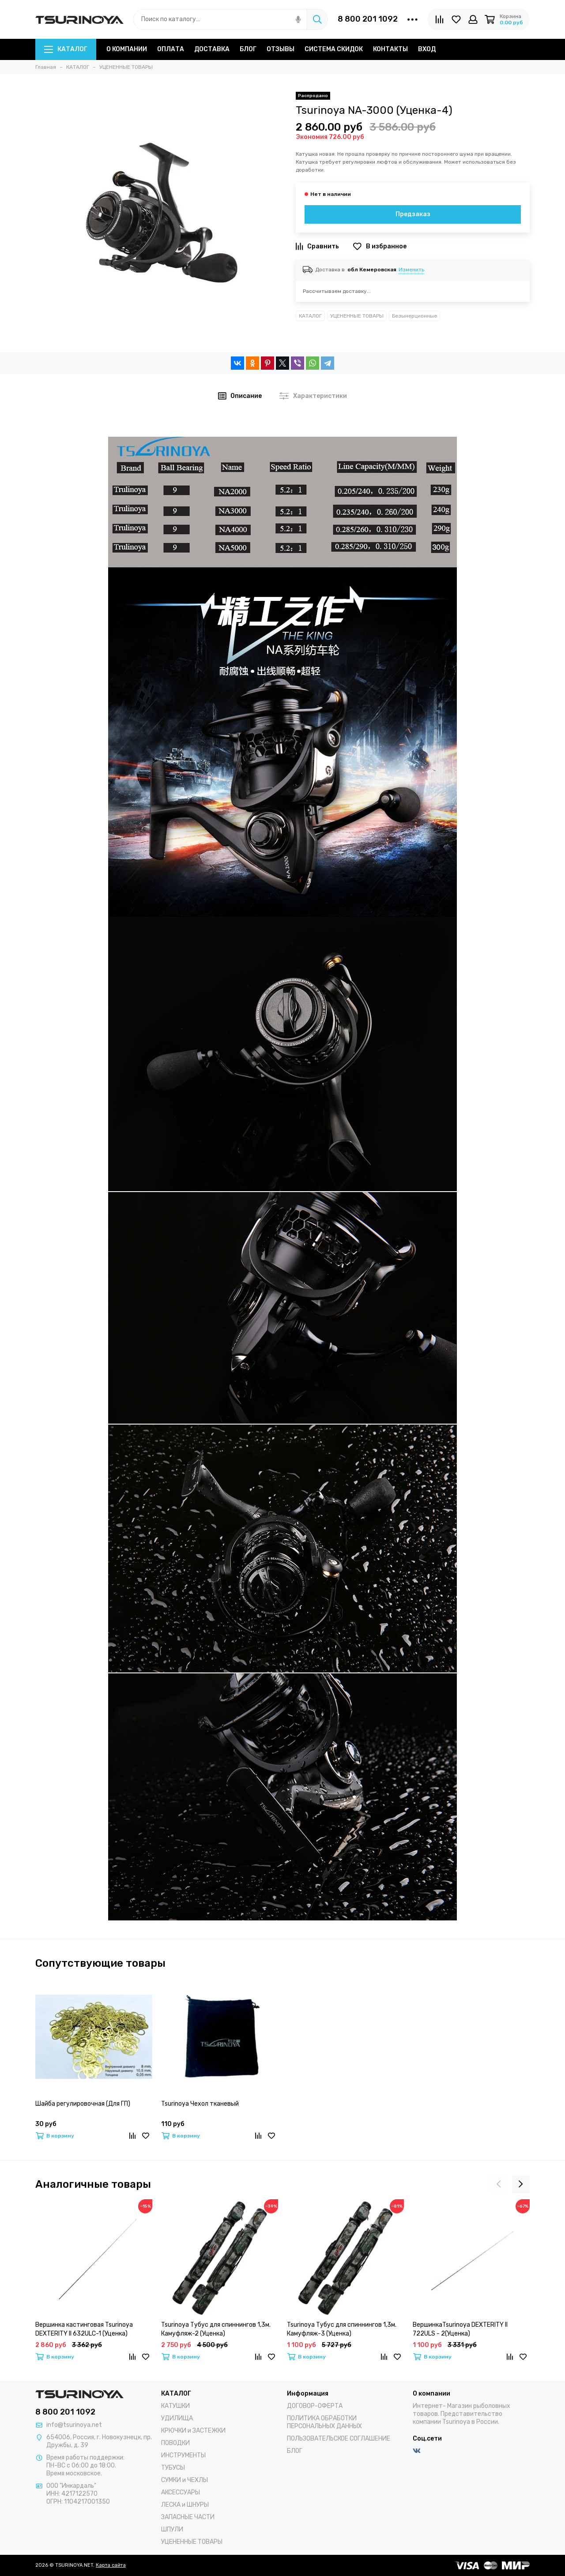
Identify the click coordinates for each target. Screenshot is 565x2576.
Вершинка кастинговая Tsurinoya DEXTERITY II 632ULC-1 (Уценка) (84, 2329)
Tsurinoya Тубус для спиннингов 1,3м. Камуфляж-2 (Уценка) (216, 2329)
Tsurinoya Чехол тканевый (200, 2103)
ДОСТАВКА (212, 49)
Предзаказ (413, 214)
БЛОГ (248, 49)
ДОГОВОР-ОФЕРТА (315, 2406)
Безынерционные (414, 316)
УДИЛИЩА (177, 2418)
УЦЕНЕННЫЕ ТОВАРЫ (357, 316)
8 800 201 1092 (368, 19)
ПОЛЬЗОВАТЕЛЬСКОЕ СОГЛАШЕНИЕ (338, 2438)
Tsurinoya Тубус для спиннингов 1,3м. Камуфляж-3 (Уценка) (341, 2329)
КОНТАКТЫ (390, 49)
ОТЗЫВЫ (280, 49)
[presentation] (499, 2184)
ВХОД (427, 49)
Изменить (411, 269)
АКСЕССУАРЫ (180, 2492)
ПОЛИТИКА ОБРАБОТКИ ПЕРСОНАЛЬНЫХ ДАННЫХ (324, 2422)
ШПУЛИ (172, 2529)
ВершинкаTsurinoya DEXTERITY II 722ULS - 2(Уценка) (460, 2329)
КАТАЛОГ (65, 49)
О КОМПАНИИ (126, 49)
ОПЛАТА (170, 49)
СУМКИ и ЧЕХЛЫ (184, 2480)
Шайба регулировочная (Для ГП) (82, 2103)
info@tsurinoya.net (74, 2425)
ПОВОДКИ (175, 2443)
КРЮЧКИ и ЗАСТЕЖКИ (193, 2430)
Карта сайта (111, 2565)
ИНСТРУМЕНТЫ (183, 2455)
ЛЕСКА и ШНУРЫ (185, 2505)
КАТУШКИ (175, 2406)
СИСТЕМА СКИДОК (334, 49)
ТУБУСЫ (173, 2467)
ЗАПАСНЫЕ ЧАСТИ (188, 2517)
